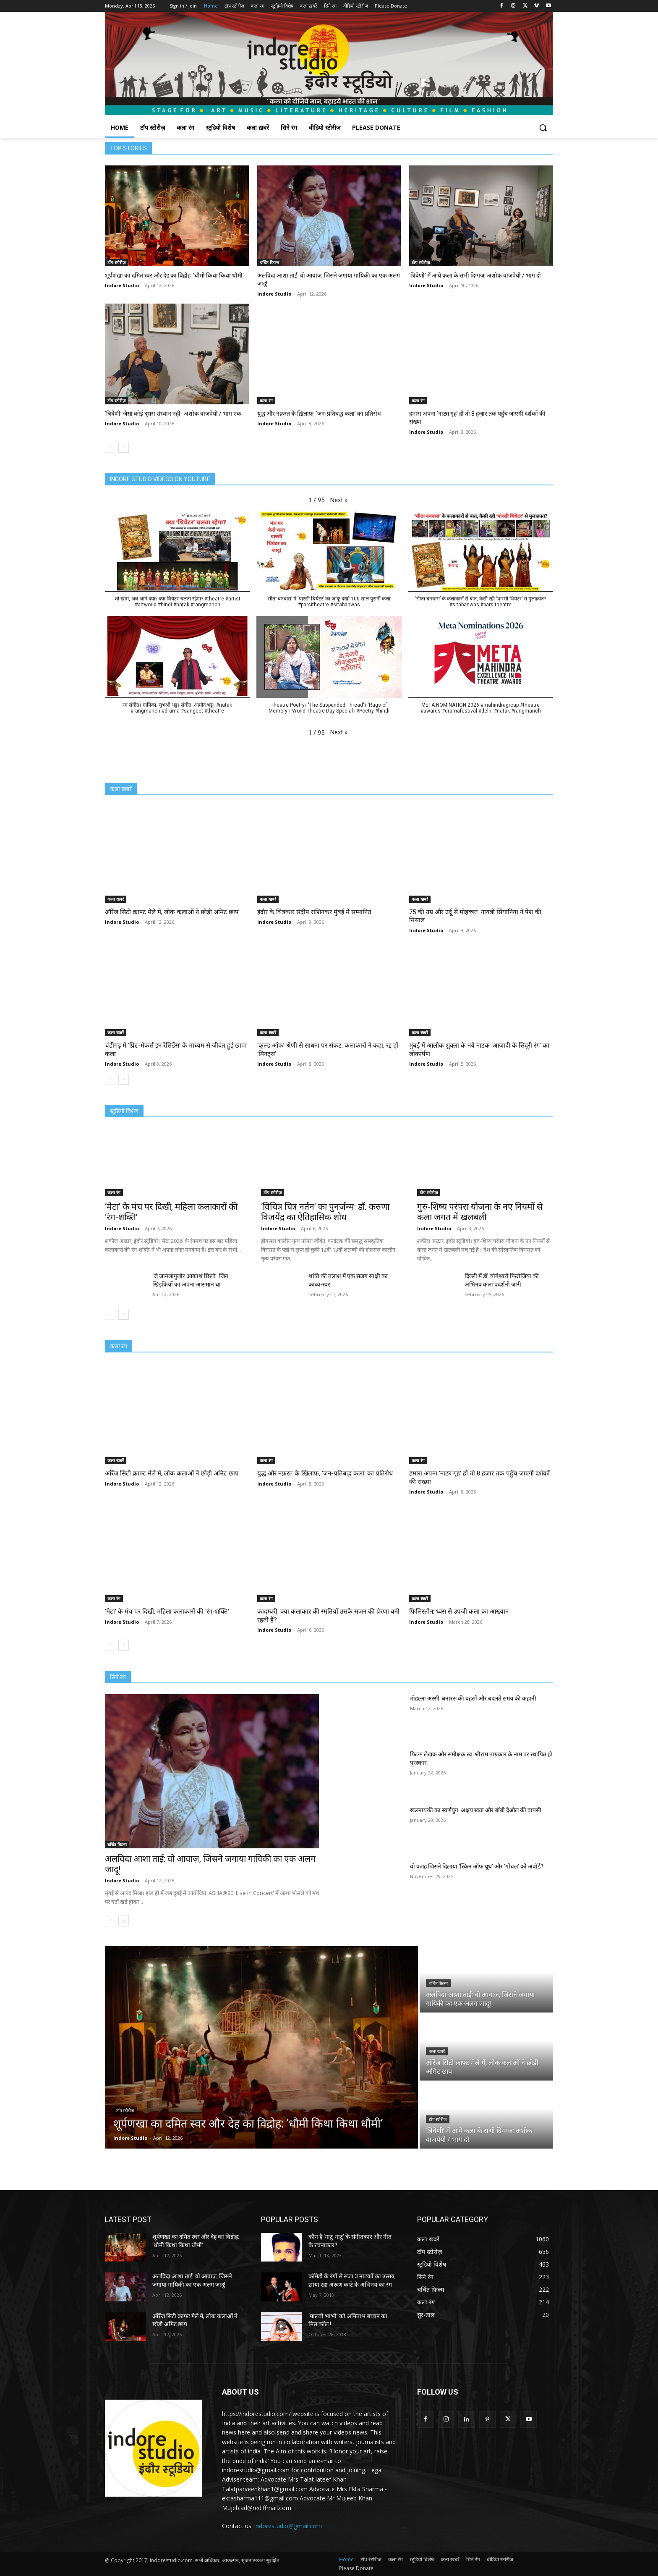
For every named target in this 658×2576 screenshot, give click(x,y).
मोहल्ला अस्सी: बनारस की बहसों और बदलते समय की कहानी (473, 1698)
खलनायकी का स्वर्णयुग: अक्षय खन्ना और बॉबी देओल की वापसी (475, 1810)
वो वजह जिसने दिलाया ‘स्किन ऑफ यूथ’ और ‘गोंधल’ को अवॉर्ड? (476, 1866)
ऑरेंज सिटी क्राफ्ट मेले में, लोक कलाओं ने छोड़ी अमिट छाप (172, 912)
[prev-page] (110, 447)
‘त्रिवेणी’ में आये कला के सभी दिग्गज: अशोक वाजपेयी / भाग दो (475, 275)
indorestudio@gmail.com (288, 2526)
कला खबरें (115, 899)
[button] (543, 128)
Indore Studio (122, 285)
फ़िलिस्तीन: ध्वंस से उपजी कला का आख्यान (459, 1611)
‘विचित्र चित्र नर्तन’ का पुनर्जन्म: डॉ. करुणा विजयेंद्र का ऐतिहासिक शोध (325, 1212)
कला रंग (266, 401)
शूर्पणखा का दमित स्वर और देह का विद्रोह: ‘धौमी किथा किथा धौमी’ (174, 275)
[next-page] (123, 447)
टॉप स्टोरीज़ (116, 262)
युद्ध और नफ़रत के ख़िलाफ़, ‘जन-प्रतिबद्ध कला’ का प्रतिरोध (319, 413)
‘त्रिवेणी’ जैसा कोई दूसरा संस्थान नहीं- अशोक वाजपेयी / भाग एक (173, 413)
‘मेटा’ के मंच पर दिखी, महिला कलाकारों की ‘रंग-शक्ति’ (167, 1611)
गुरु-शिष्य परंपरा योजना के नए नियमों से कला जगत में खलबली (480, 1212)
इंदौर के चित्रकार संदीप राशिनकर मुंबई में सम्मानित (314, 912)
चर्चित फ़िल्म (269, 262)
